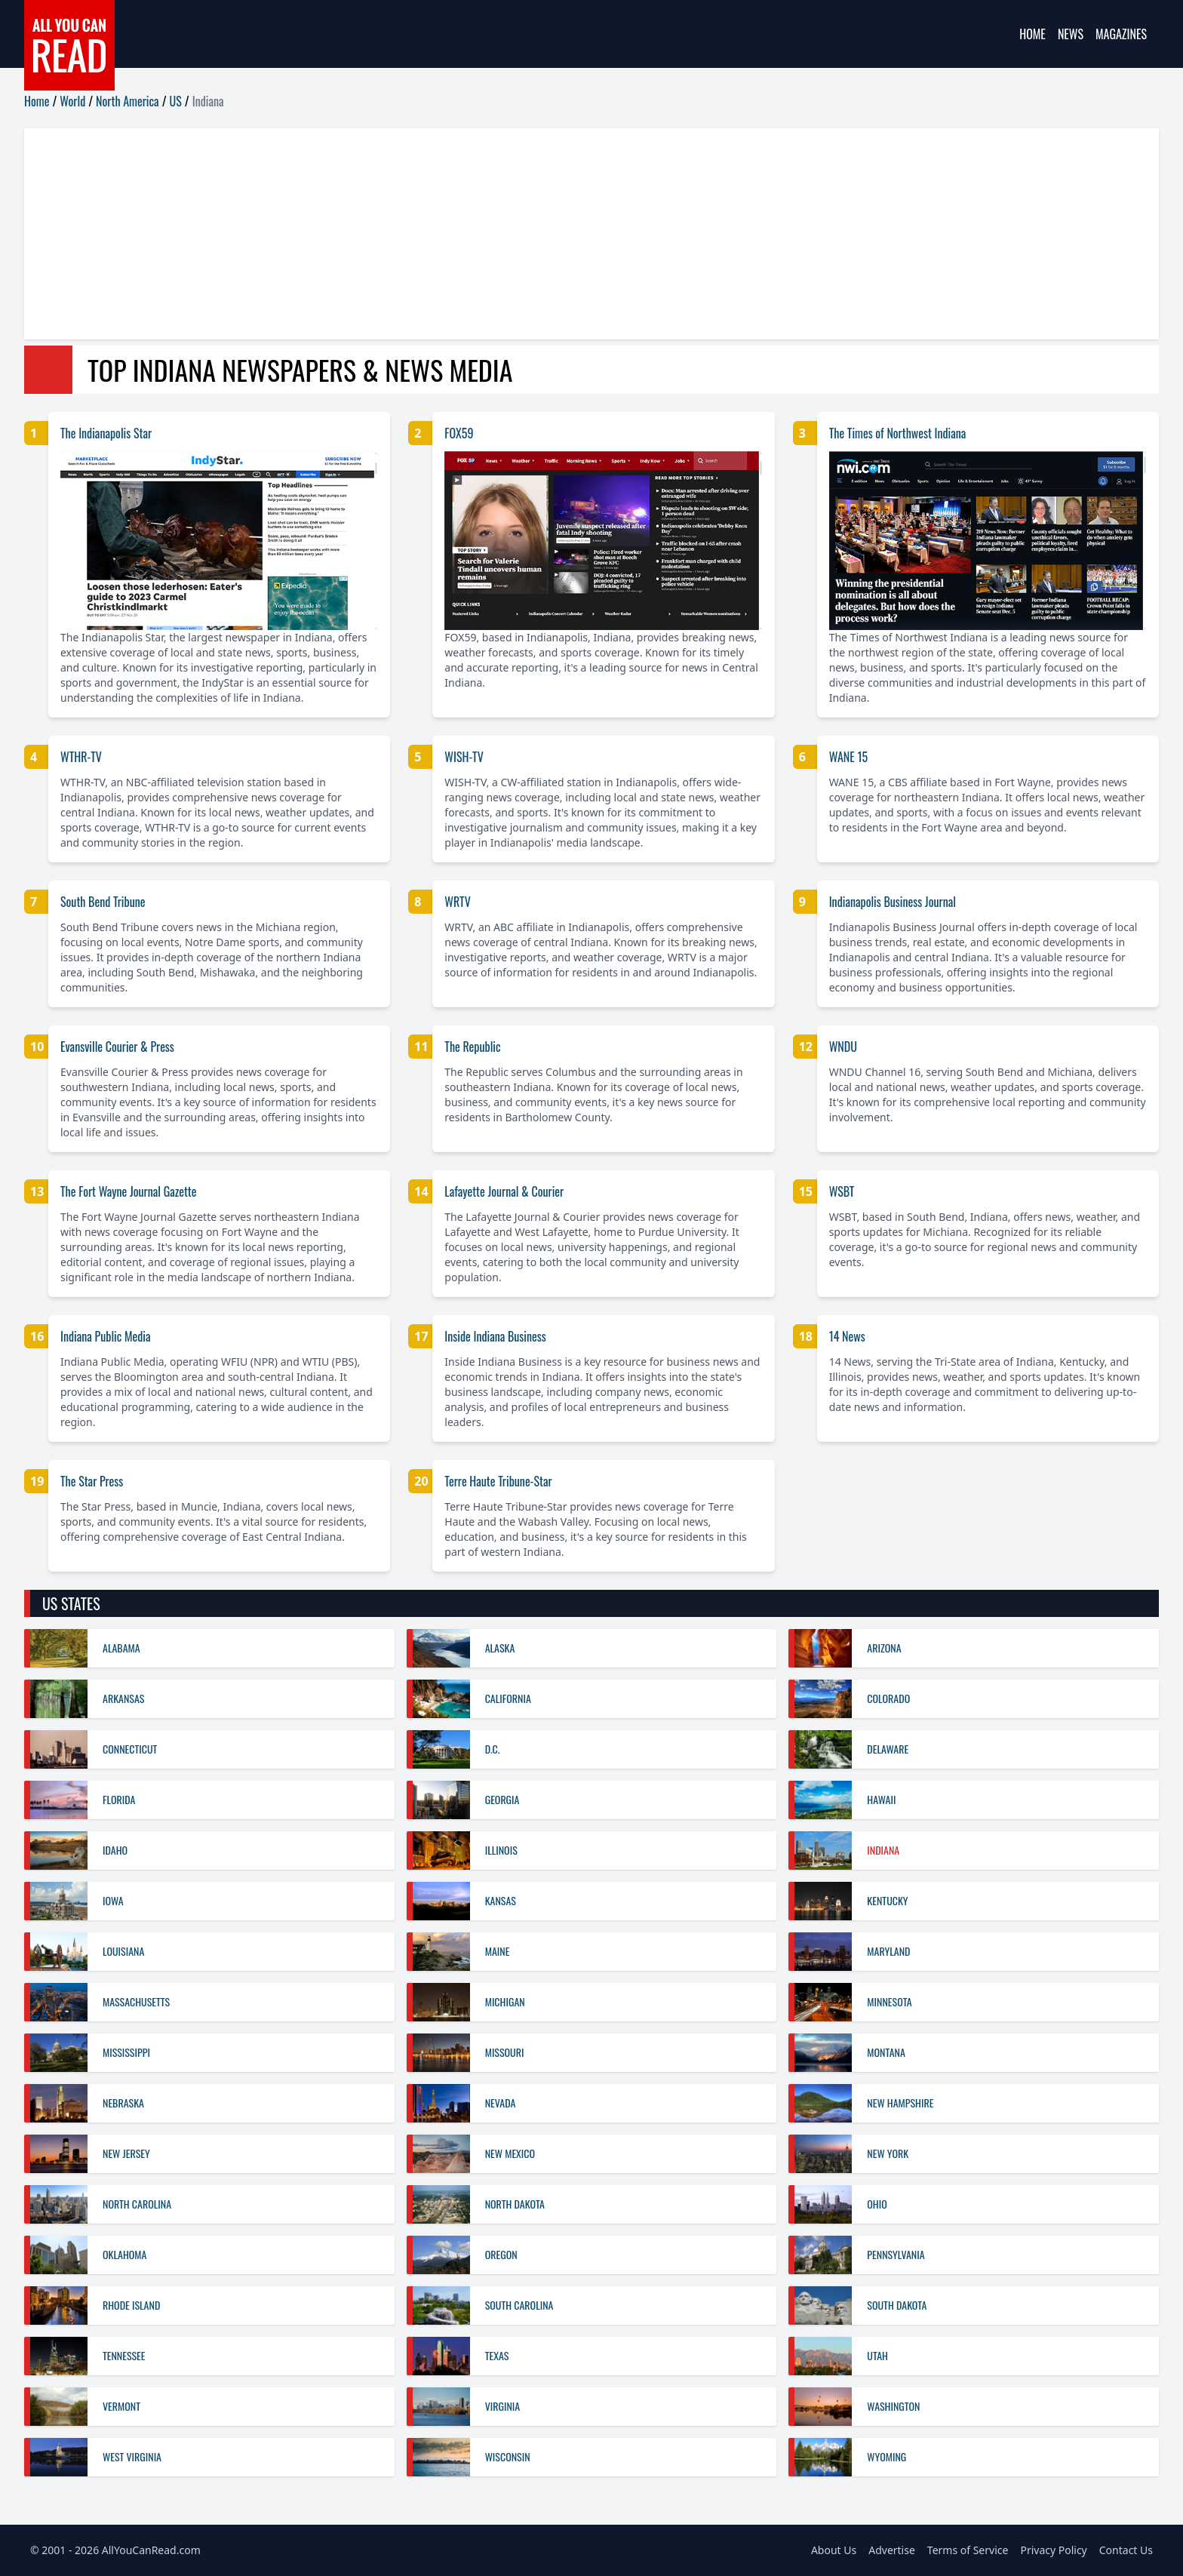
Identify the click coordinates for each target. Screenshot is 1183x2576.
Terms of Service (968, 2550)
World (72, 101)
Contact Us (1126, 2550)
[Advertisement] (477, 234)
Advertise (891, 2550)
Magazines (1121, 34)
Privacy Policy (1053, 2550)
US (176, 101)
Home (1032, 34)
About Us (833, 2550)
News (1070, 34)
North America (127, 101)
